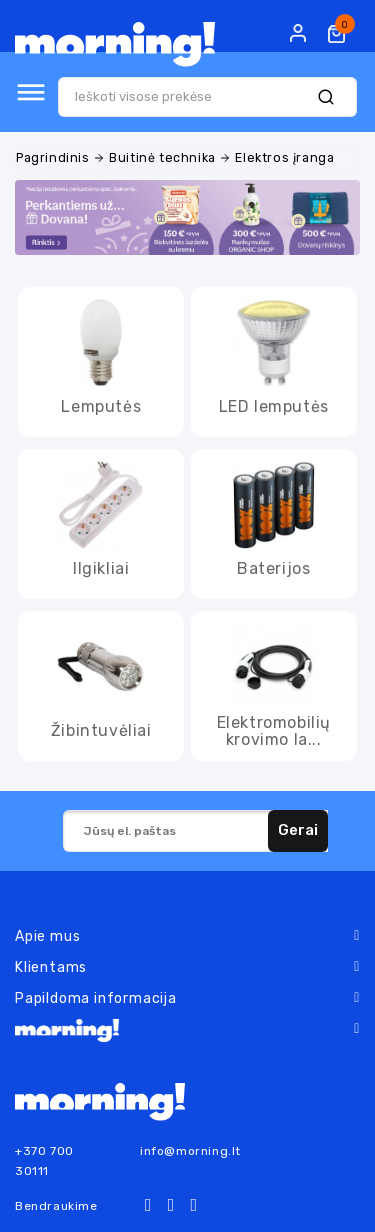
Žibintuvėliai (101, 730)
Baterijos (273, 568)
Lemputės (101, 406)
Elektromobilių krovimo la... (274, 731)
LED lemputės (274, 406)
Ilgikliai (101, 568)
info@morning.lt (190, 1151)
